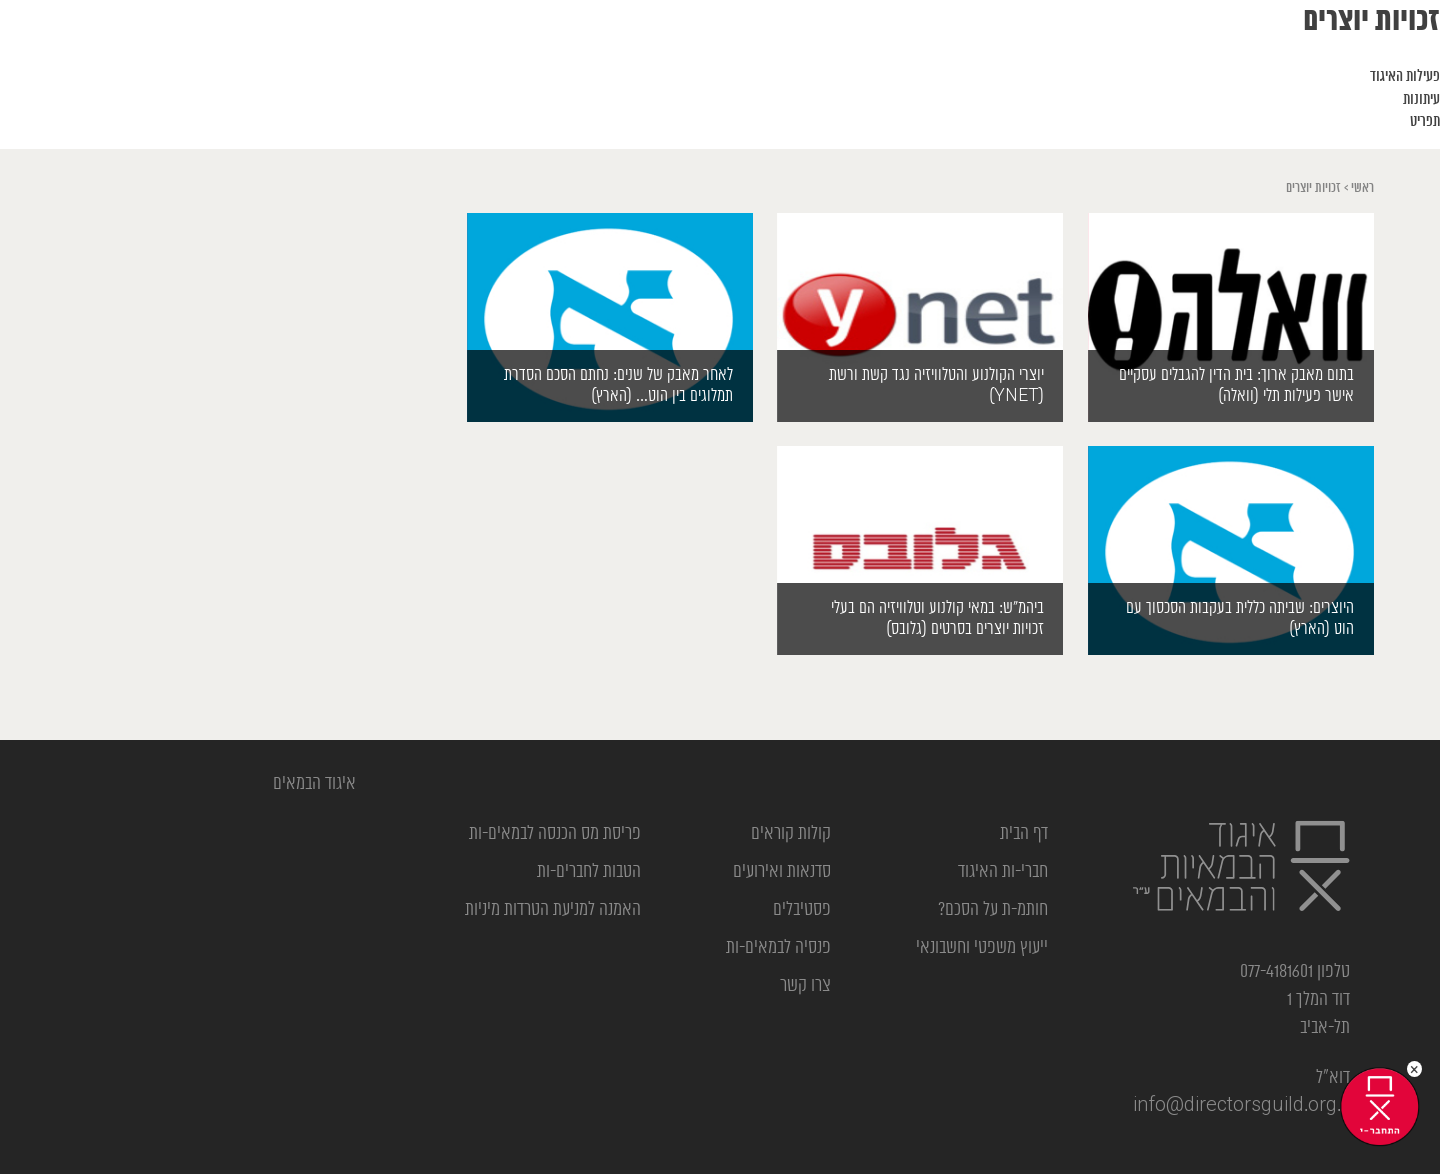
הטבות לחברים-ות (589, 872)
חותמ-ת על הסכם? (993, 910)
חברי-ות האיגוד (1003, 872)
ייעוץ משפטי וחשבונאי (982, 948)
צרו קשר (805, 986)
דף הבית (1024, 834)
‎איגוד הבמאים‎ (314, 784)
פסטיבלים (802, 910)
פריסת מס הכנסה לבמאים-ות (555, 834)
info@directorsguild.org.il (1241, 1106)
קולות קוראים (791, 834)
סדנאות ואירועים (782, 872)
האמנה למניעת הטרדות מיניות (553, 910)
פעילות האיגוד (1405, 77)
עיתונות (1421, 100)
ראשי (1362, 188)
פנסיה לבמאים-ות (778, 948)
